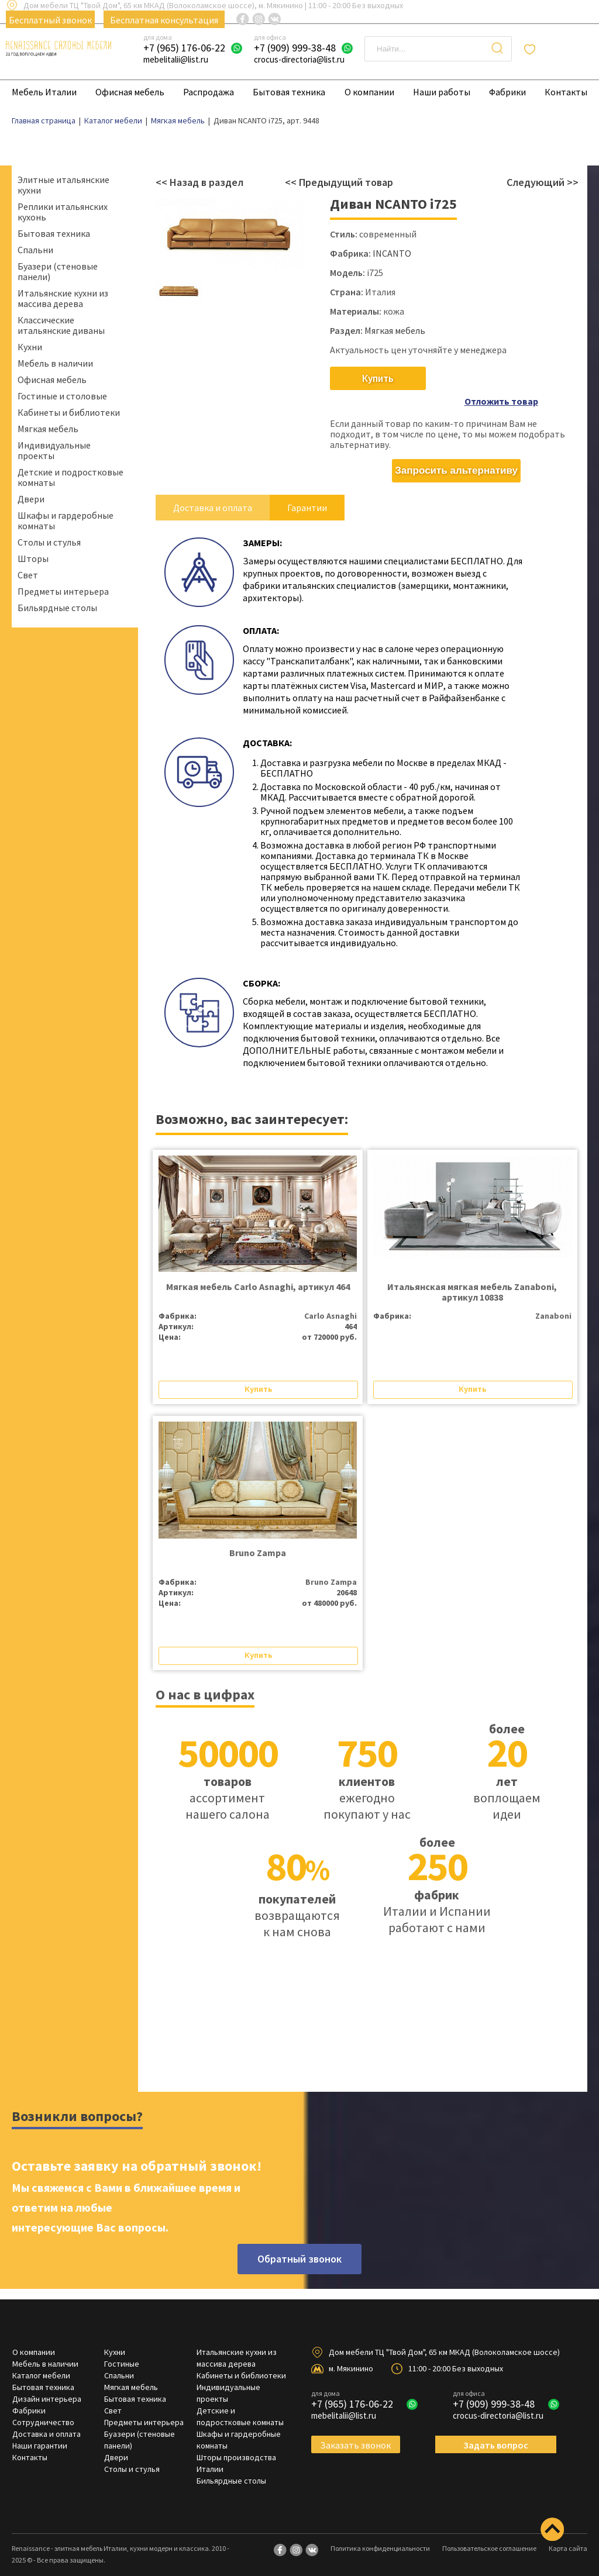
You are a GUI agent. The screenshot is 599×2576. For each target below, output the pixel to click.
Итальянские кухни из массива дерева (63, 298)
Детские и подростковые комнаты (70, 477)
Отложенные (566, 49)
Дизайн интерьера (46, 2382)
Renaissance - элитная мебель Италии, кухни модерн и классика (110, 2531)
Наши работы (441, 92)
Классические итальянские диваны (61, 325)
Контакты (566, 92)
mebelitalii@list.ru (175, 59)
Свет (28, 575)
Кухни (30, 347)
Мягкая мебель (48, 428)
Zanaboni (553, 1299)
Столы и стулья (49, 542)
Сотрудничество (43, 2406)
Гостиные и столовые (62, 396)
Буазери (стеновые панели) (58, 271)
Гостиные (121, 2347)
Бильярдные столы (57, 607)
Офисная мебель (129, 92)
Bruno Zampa (257, 1536)
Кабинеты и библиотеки (69, 412)
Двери (31, 499)
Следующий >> (543, 182)
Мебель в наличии (55, 363)
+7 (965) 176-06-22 (184, 48)
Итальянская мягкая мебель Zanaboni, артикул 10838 (472, 1275)
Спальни (35, 249)
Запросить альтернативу (456, 454)
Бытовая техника (289, 92)
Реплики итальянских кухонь (63, 211)
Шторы (33, 558)
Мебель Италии (44, 92)
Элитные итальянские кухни (63, 184)
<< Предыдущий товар (339, 182)
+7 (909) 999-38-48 (295, 48)
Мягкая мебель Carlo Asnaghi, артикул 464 (258, 1270)
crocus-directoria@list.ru (299, 59)
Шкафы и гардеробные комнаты (65, 520)
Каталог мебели (41, 2359)
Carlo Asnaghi (330, 1299)
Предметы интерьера (63, 591)
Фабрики (507, 92)
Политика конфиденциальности (380, 2531)
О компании (369, 92)
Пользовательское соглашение (489, 2531)
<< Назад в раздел (199, 182)
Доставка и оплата (212, 491)
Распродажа (208, 92)
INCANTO (392, 253)
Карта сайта (568, 2531)
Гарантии (307, 491)
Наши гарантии (39, 2429)
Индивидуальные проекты (54, 450)
